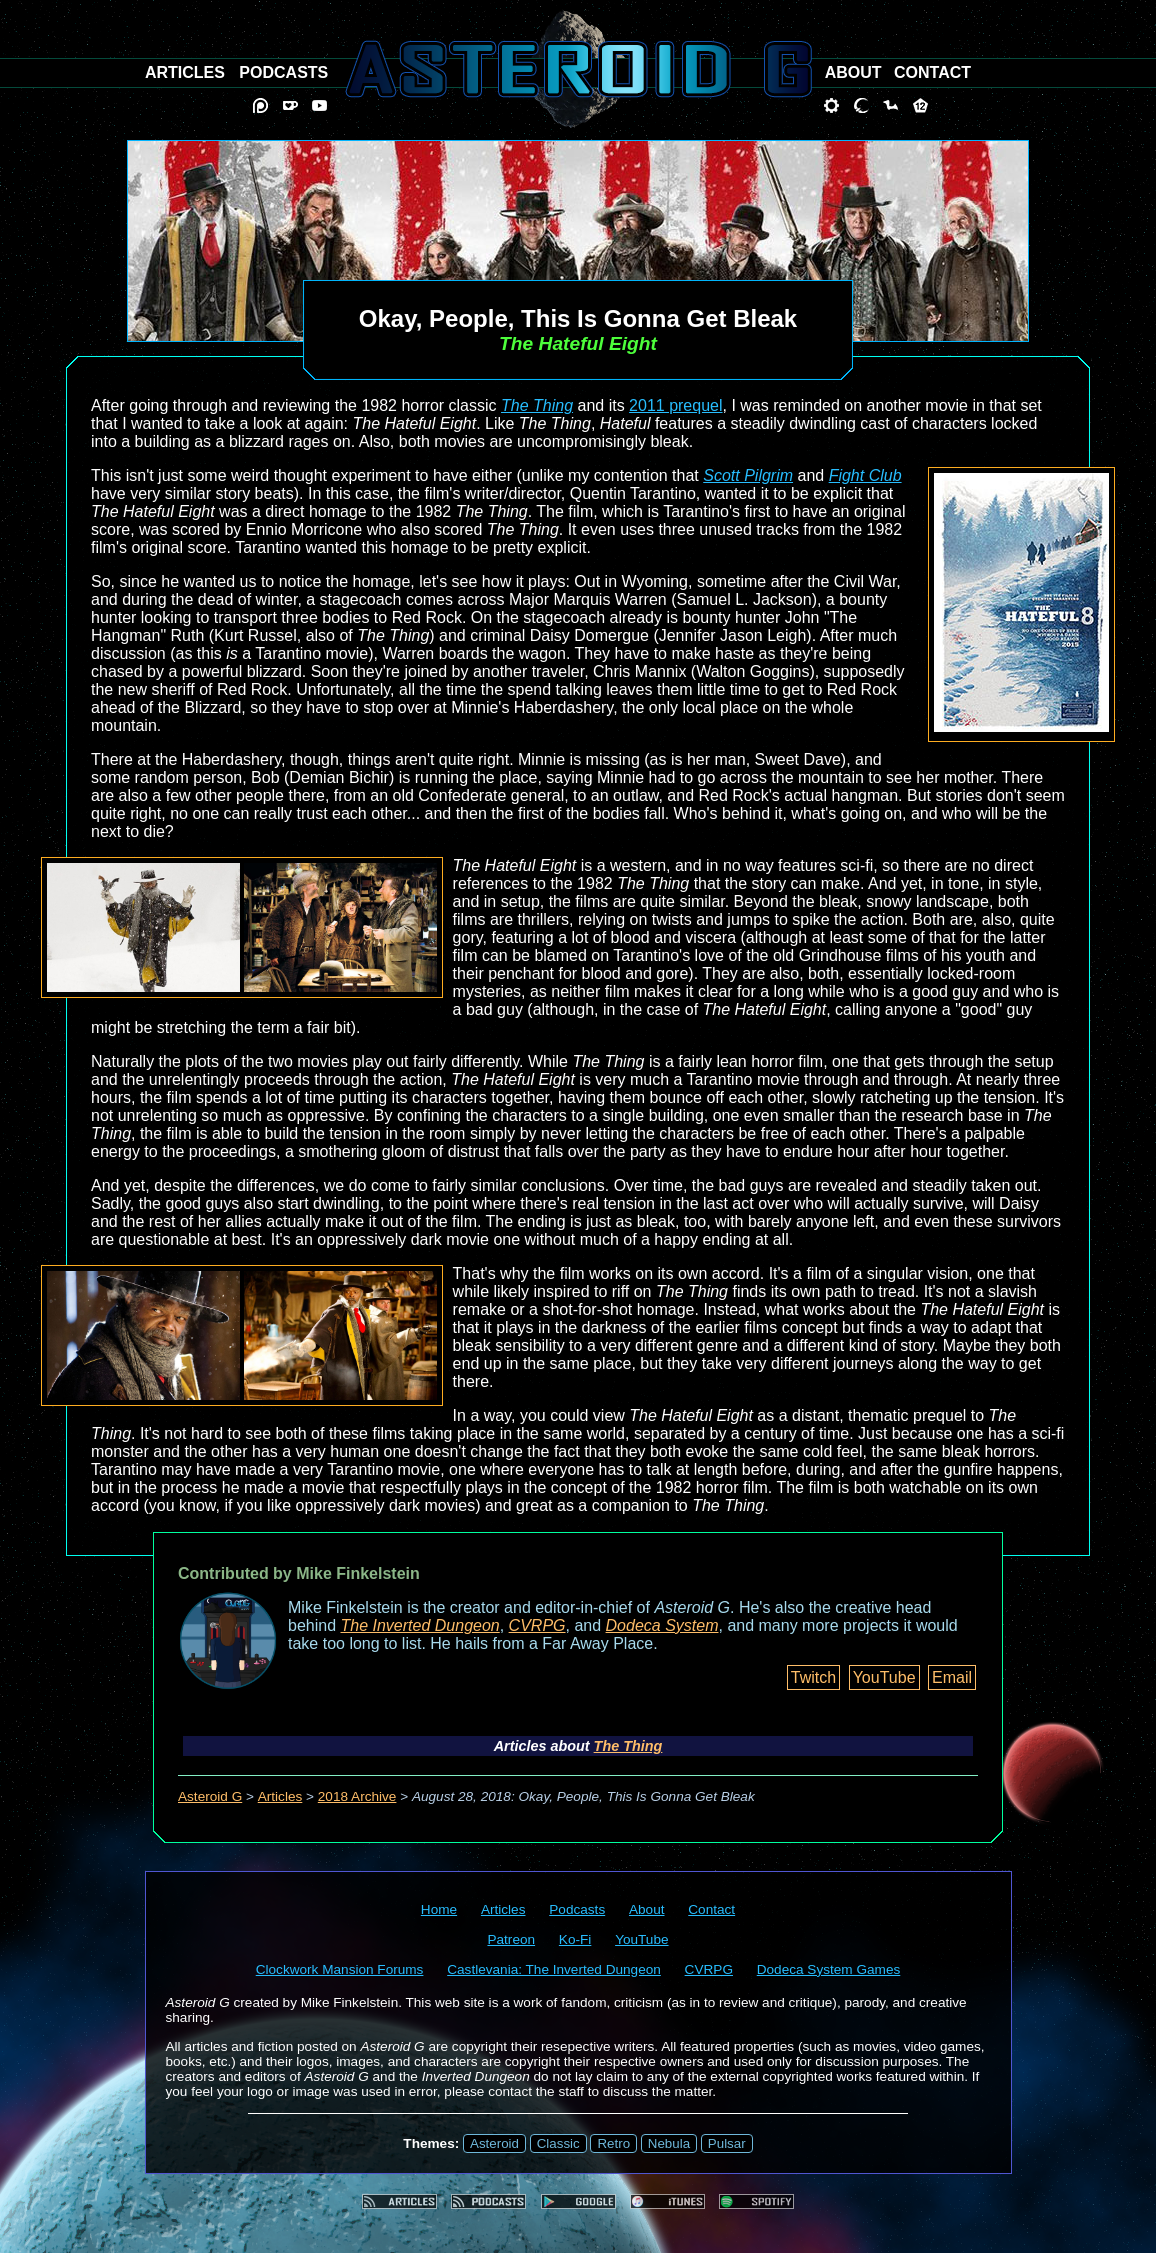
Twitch (813, 1677)
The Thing (537, 405)
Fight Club (865, 475)
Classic (558, 2143)
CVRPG (537, 1625)
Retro (613, 2143)
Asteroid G (210, 1796)
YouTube (884, 1677)
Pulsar (727, 2143)
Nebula (669, 2143)
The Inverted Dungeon (420, 1625)
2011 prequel (675, 405)
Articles (280, 1796)
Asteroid (494, 2143)
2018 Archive (357, 1796)
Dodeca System (662, 1625)
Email (952, 1677)
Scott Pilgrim (748, 475)
